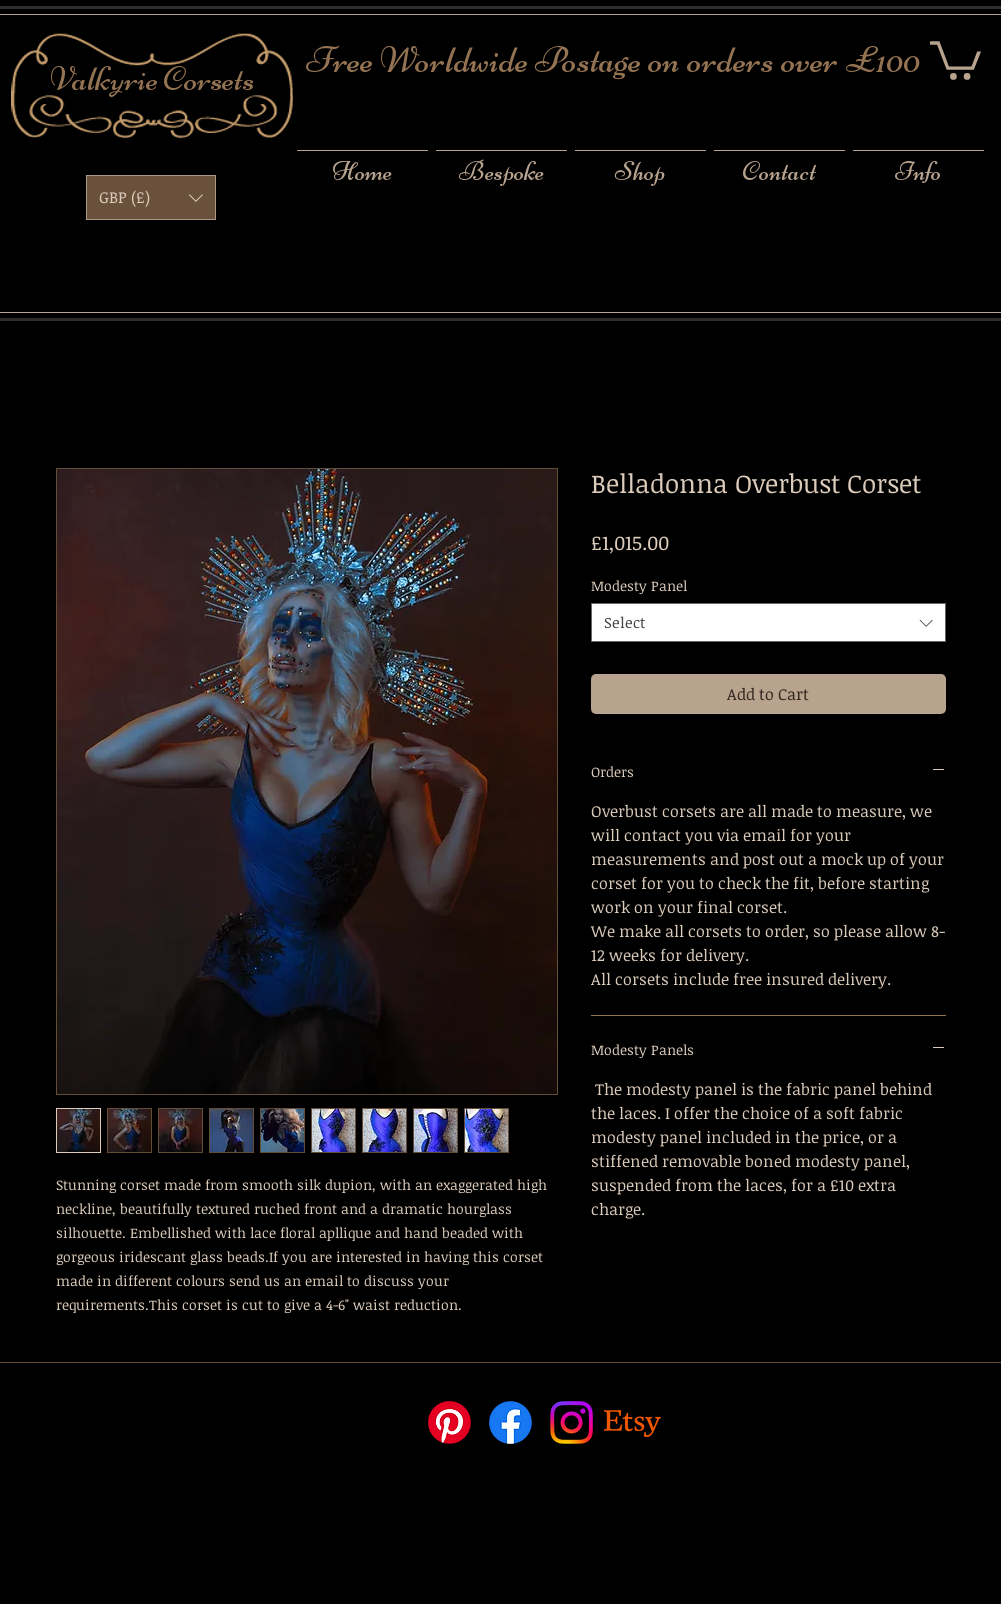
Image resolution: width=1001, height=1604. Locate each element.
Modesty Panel (639, 585)
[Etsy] (632, 1422)
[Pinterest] (449, 1422)
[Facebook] (510, 1422)
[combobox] (768, 622)
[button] (955, 58)
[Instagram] (571, 1422)
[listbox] (151, 197)
